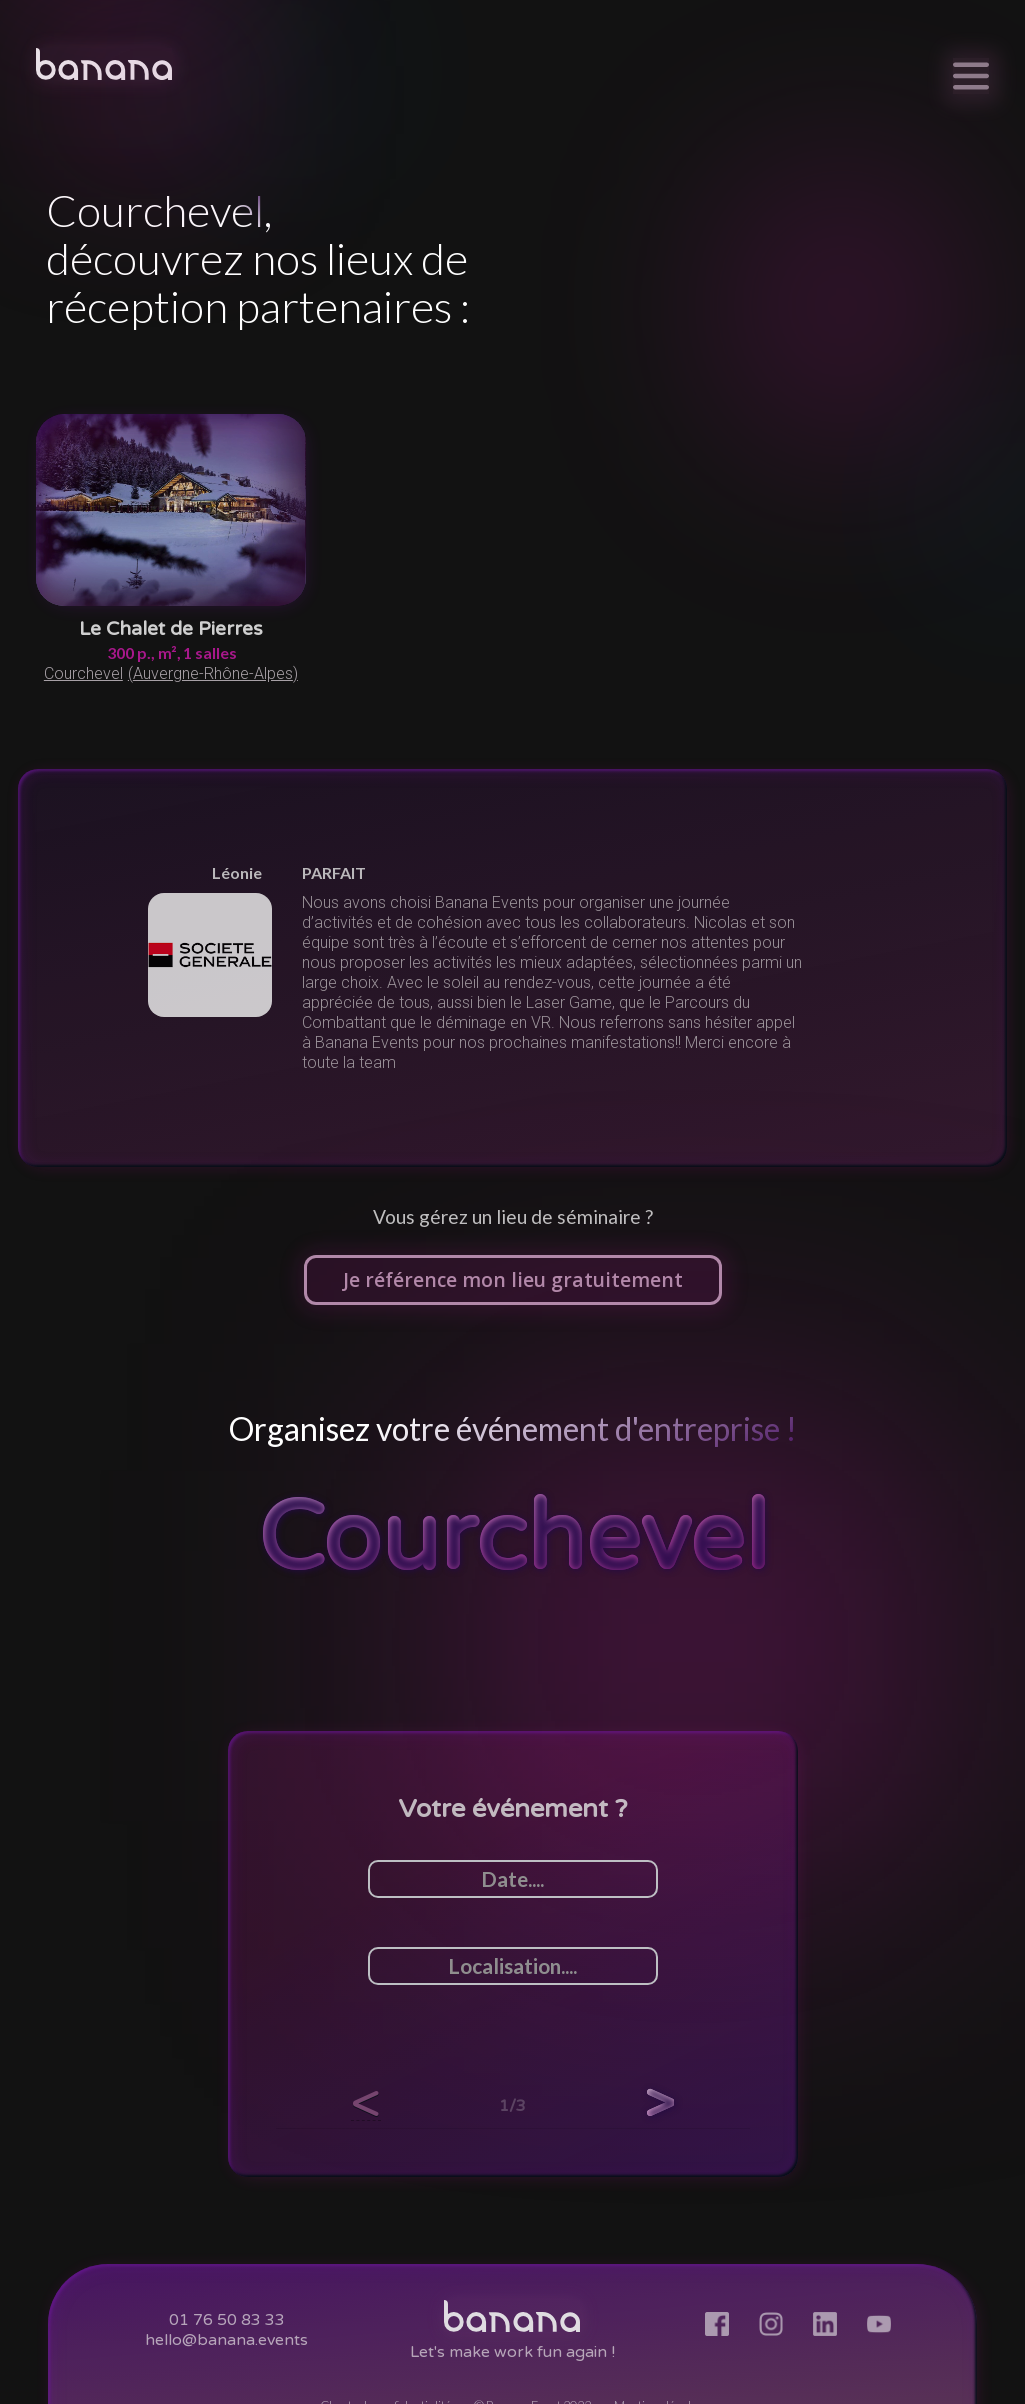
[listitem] (512, 968)
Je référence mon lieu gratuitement (513, 1279)
